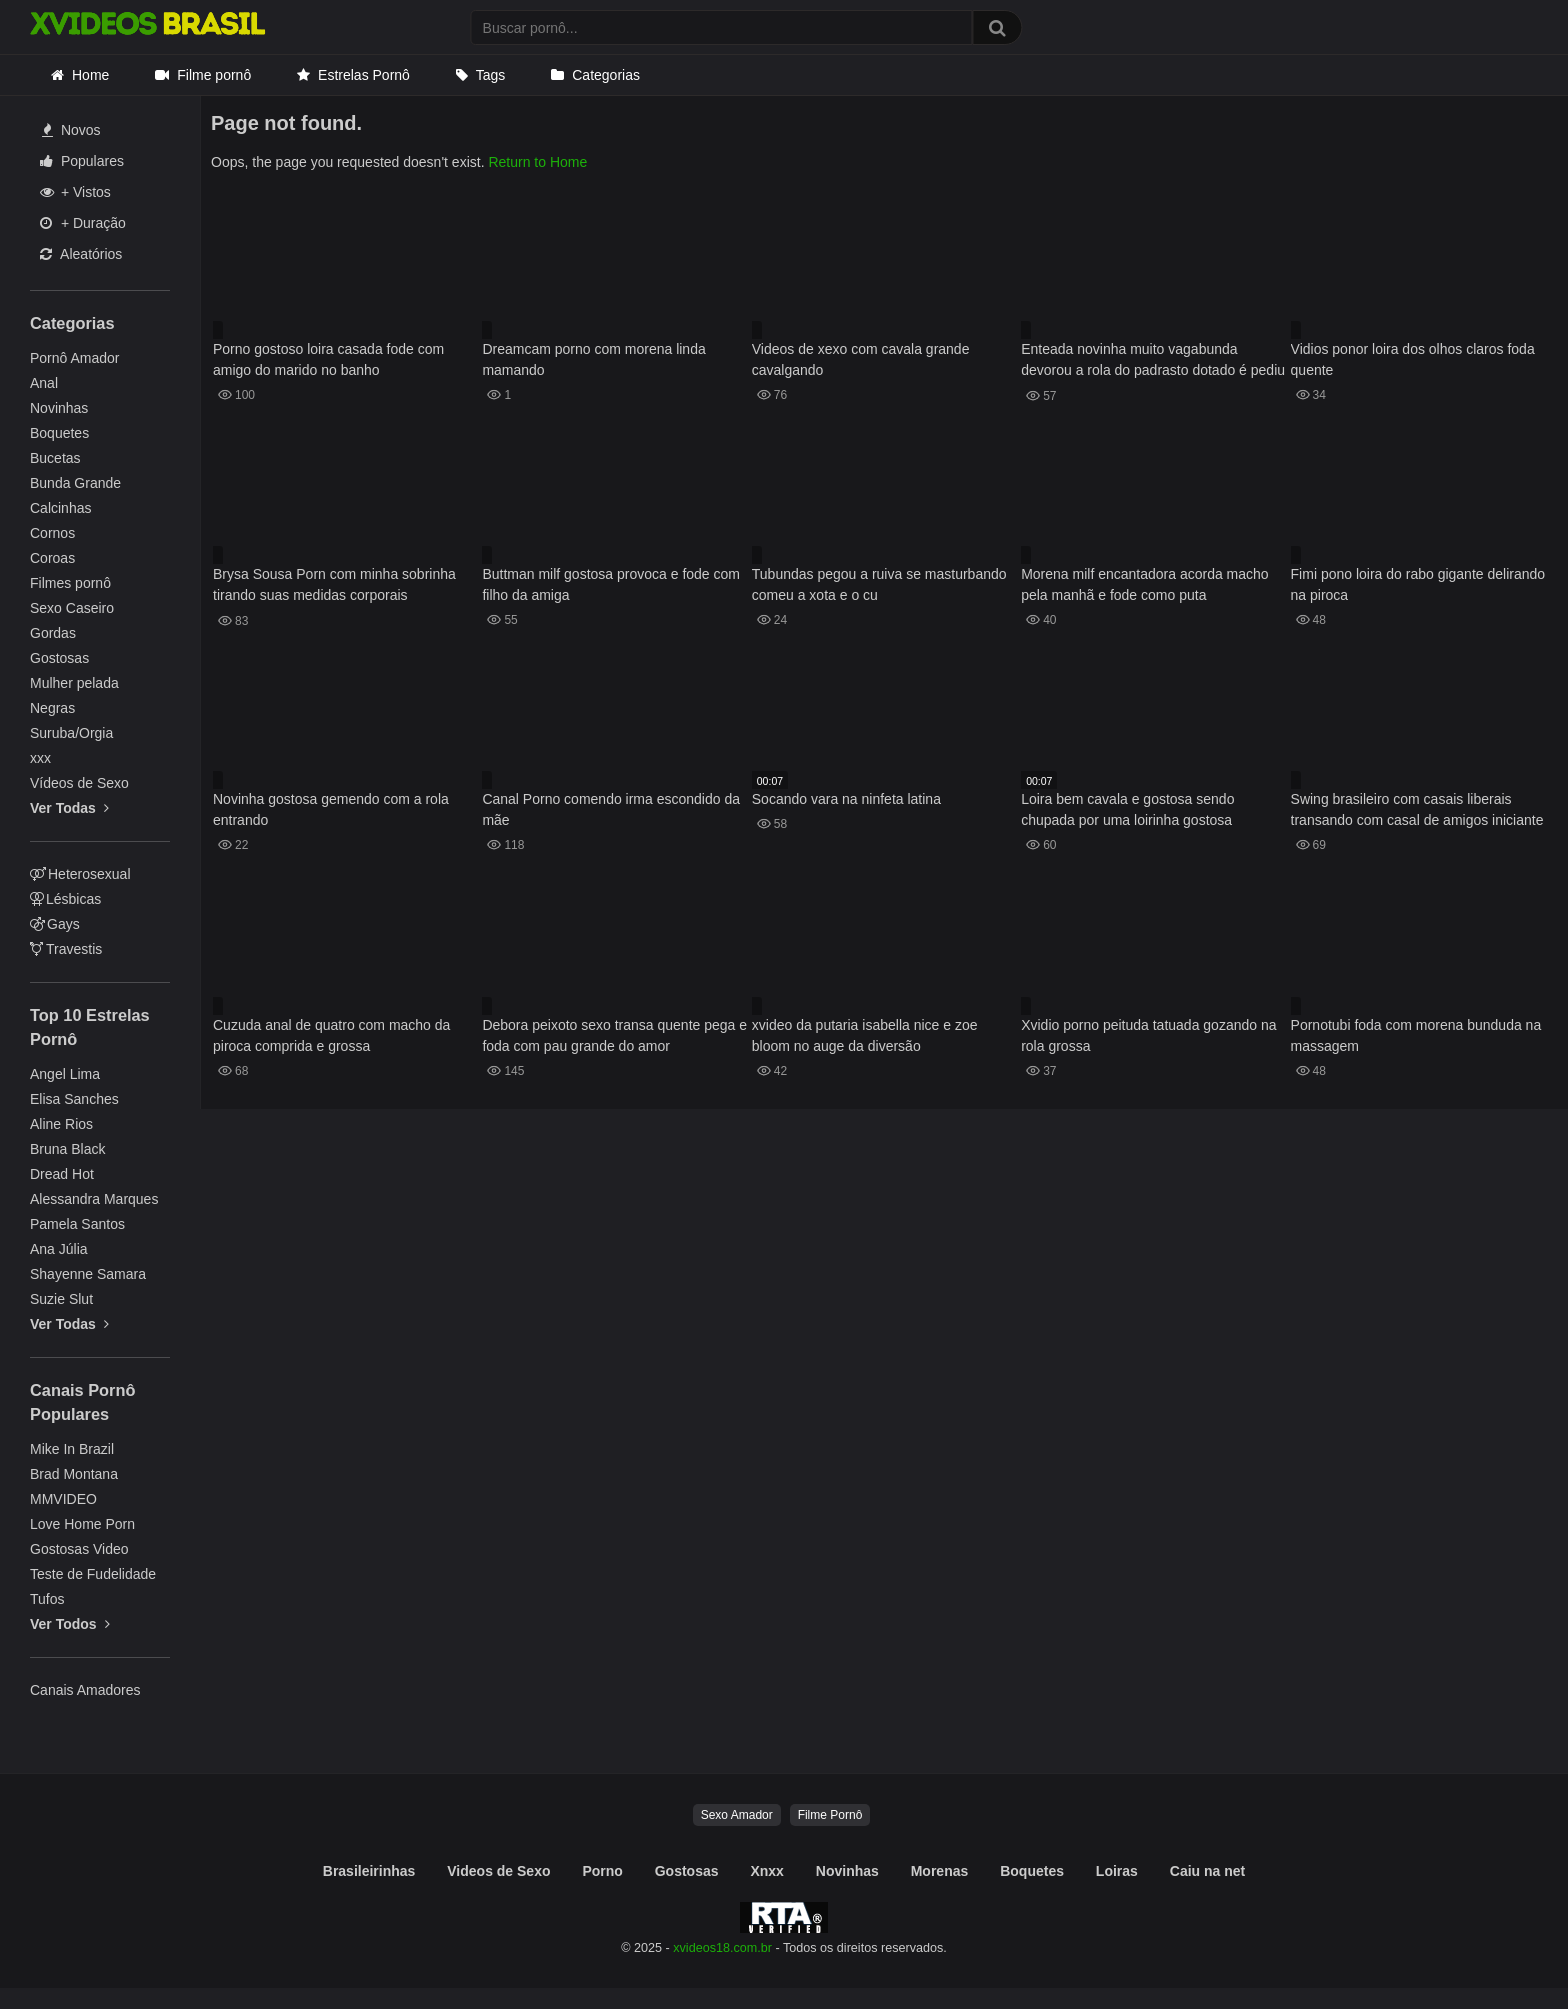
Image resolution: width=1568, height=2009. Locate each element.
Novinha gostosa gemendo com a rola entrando (331, 809)
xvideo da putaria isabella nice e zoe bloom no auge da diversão (865, 1035)
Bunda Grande (75, 483)
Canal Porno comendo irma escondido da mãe (611, 809)
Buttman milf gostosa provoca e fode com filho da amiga (611, 584)
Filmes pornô (70, 583)
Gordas (53, 633)
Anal (44, 383)
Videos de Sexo (498, 1871)
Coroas (52, 558)
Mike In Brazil (72, 1449)
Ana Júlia (59, 1249)
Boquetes (59, 433)
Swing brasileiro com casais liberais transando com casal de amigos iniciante (1417, 809)
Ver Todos (70, 1624)
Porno (602, 1871)
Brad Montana (74, 1474)
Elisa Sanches (74, 1099)
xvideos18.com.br (722, 1948)
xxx (40, 758)
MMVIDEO (63, 1499)
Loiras (1117, 1871)
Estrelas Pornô (364, 75)
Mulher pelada (74, 683)
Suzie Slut (61, 1299)
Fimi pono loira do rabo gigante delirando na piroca (1418, 584)
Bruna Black (67, 1149)
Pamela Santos (77, 1224)
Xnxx (766, 1871)
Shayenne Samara (88, 1274)
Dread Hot (62, 1174)
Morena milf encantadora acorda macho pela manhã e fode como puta (1144, 584)
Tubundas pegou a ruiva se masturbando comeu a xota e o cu (879, 584)
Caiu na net (1207, 1871)
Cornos (52, 533)
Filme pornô (214, 75)
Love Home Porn (82, 1524)
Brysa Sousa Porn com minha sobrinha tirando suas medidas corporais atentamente (334, 586)
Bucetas (55, 458)
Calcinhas (60, 508)
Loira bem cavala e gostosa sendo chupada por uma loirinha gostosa (1127, 809)
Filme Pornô (830, 1815)
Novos (71, 130)
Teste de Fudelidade (93, 1574)
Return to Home (537, 162)
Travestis (66, 949)
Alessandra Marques (94, 1199)
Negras (52, 708)
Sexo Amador (737, 1815)
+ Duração (83, 223)
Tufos (47, 1599)
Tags (491, 75)
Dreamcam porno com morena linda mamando (593, 359)
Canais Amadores (85, 1690)
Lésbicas (65, 899)
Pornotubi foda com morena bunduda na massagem (1416, 1035)
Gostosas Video (79, 1549)
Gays (55, 924)
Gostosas (59, 658)
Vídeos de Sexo (79, 783)
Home (90, 75)
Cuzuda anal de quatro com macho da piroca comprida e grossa (331, 1035)
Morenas (940, 1871)
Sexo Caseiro (72, 608)
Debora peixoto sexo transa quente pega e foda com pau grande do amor (614, 1035)
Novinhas (59, 408)
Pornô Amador (75, 358)
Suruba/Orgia (71, 733)
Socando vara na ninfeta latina (846, 799)
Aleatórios (81, 254)
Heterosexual (80, 874)
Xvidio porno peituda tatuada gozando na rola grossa (1148, 1035)
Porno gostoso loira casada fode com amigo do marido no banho (328, 359)
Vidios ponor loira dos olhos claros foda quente (1413, 359)
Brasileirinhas (369, 1871)
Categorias (606, 75)
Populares (82, 161)
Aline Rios (61, 1124)
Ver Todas (69, 808)
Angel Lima (65, 1074)
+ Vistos (75, 192)
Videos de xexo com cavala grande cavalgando (861, 359)
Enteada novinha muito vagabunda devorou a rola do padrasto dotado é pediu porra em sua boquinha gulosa (1153, 361)
